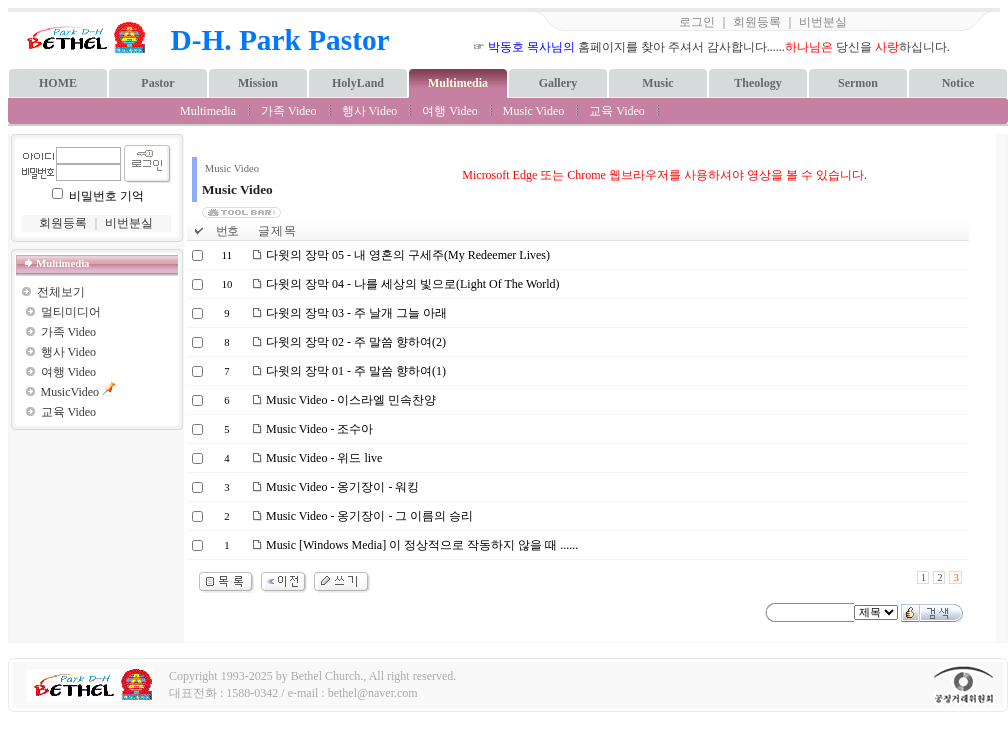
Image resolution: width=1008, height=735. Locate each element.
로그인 (697, 22)
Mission (258, 83)
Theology (757, 83)
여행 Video (450, 111)
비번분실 (823, 22)
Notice (958, 83)
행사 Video (370, 111)
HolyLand (358, 83)
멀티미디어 (71, 312)
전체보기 (61, 292)
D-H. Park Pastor (280, 40)
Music (657, 83)
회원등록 (757, 22)
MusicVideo (70, 392)
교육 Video (617, 111)
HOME (58, 83)
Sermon (858, 83)
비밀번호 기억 (106, 196)
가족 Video (289, 111)
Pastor (157, 83)
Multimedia (458, 83)
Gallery (558, 83)
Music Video (533, 111)
